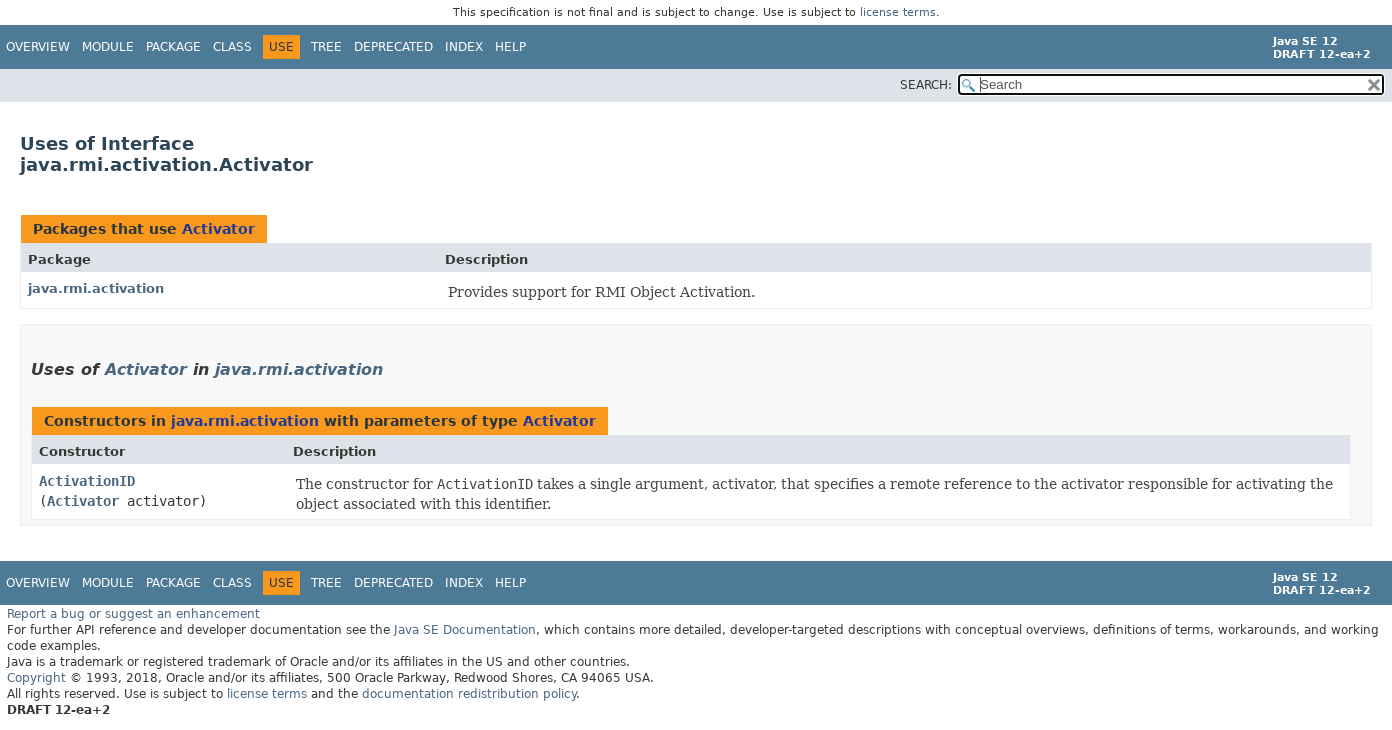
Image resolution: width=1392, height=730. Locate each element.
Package (173, 47)
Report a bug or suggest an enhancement (133, 614)
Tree (326, 47)
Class (232, 47)
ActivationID (87, 481)
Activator (218, 229)
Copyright (36, 678)
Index (464, 47)
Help (510, 47)
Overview (38, 47)
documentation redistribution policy (469, 694)
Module (108, 47)
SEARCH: (926, 85)
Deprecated (393, 47)
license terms (898, 12)
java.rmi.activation (96, 288)
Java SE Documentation (465, 630)
